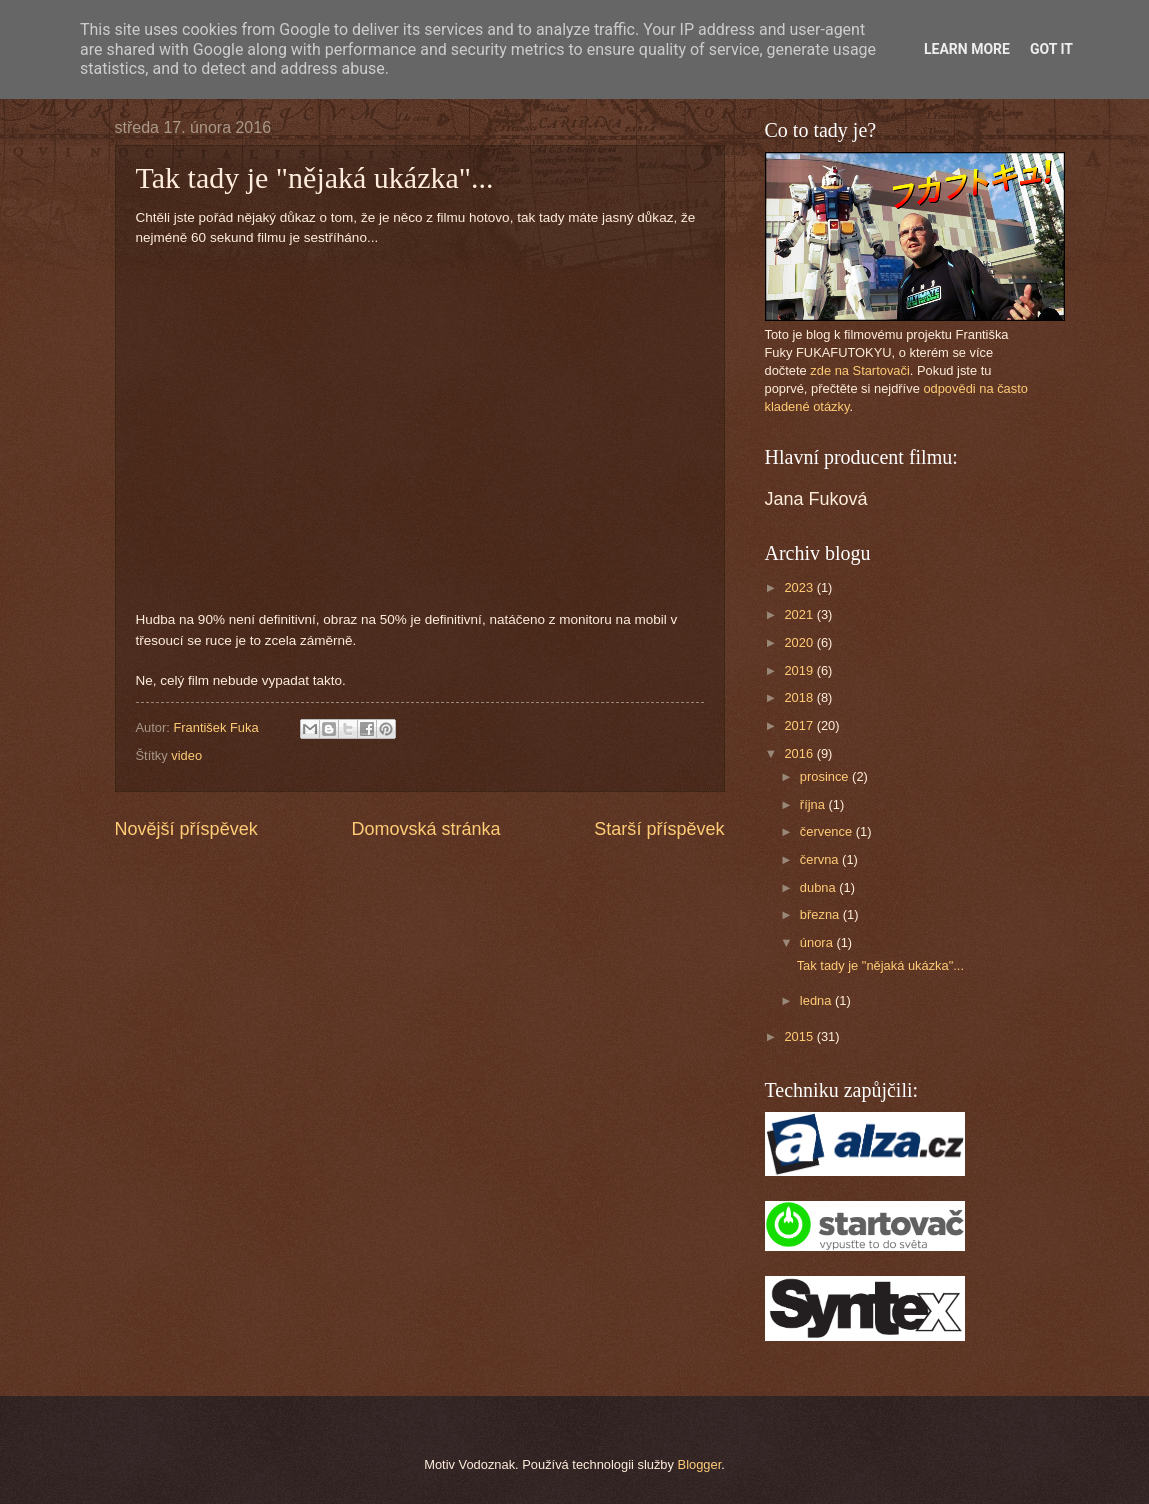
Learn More (967, 49)
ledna (817, 1000)
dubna (819, 887)
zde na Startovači (859, 370)
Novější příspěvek (186, 829)
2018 (800, 697)
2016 (800, 753)
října (814, 804)
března (821, 914)
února (818, 942)
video (186, 755)
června (821, 859)
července (828, 831)
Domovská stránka (425, 829)
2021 (800, 614)
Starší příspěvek (659, 829)
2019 (800, 670)
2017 (800, 725)
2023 (800, 587)
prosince (826, 776)
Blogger (700, 1464)
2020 (800, 642)
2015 (800, 1036)
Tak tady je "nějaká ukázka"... (880, 965)
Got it (1051, 49)
